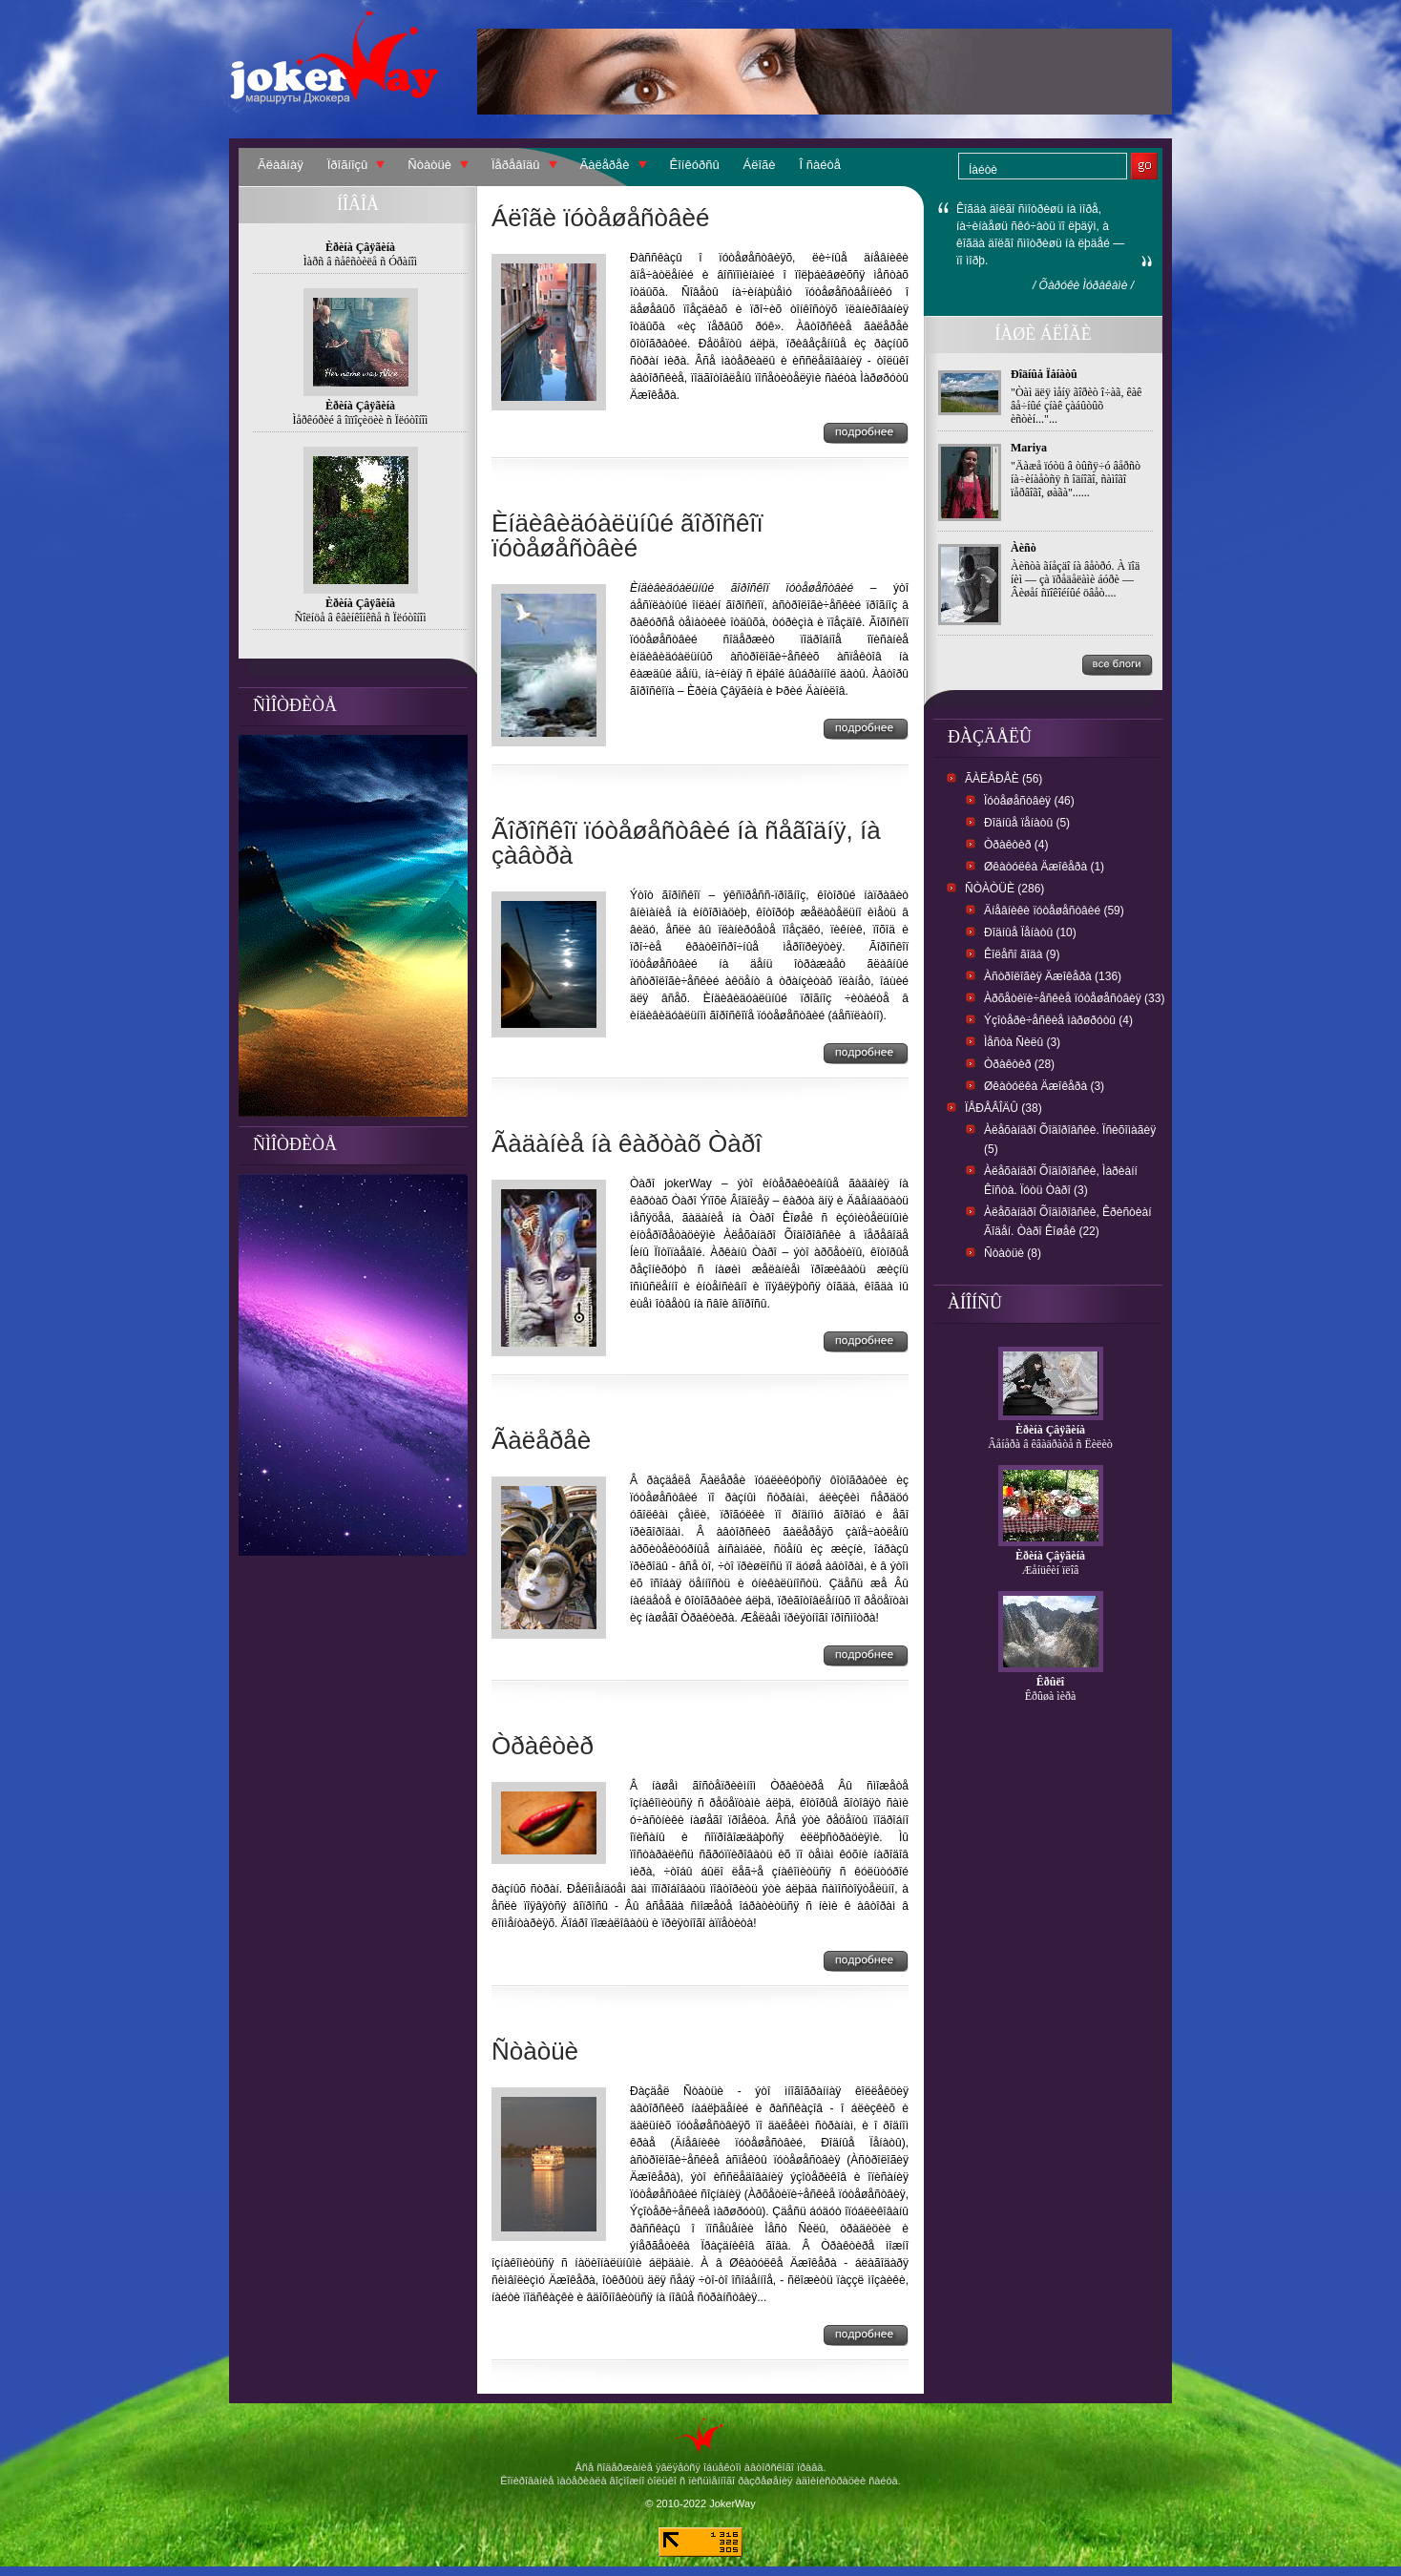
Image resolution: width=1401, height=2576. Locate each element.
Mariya (1029, 447)
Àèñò (1023, 548)
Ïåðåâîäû (515, 164)
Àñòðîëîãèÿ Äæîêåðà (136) (1052, 976)
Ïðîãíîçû (347, 164)
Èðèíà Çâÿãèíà (1050, 1429)
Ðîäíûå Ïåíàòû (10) (1030, 932)
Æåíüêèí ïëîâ (1050, 1570)
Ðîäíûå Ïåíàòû (1044, 374)
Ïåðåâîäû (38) (1003, 1108)
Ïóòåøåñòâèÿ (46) (1029, 800)
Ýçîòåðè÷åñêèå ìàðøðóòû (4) (1058, 1020)
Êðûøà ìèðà (1051, 1696)
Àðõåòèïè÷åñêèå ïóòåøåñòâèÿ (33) (1074, 998)
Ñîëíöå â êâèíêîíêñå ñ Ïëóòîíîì (361, 617)
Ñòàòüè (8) (1012, 1253)
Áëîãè (759, 164)
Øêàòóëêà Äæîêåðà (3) (1044, 1086)
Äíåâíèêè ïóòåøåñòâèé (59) (1054, 910)
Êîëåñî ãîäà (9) (1021, 954)
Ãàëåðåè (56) (1003, 778)
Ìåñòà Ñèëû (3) (1022, 1042)
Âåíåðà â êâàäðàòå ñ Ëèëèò (1050, 1444)
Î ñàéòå (820, 164)
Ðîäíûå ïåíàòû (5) (1027, 822)
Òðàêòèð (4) (1016, 844)
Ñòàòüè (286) (1004, 888)
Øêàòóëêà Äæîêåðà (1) (1044, 866)
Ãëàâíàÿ (280, 164)
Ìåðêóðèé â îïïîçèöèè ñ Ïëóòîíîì (361, 420)
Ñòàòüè (429, 164)
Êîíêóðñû (695, 164)
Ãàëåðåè (605, 164)
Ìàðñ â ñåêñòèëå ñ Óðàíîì (360, 261)
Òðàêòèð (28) (1019, 1064)
